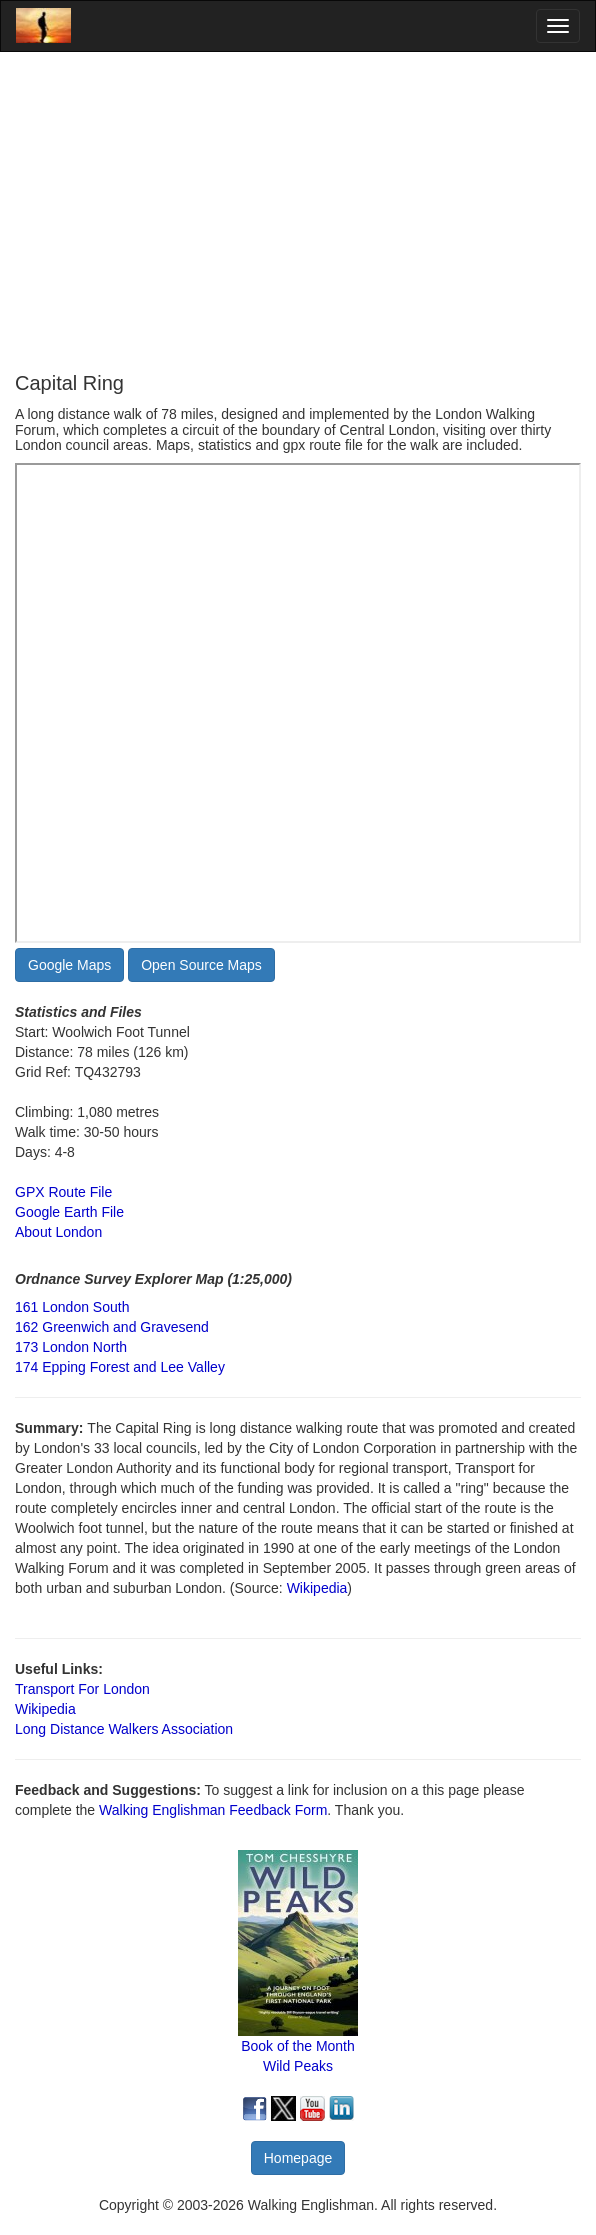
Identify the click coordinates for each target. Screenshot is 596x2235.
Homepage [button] (298, 2158)
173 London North (71, 1347)
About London (58, 1232)
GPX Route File (63, 1192)
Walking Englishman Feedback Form (213, 1810)
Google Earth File (69, 1212)
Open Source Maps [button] (201, 965)
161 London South (72, 1307)
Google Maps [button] (69, 965)
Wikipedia (317, 1588)
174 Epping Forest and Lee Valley (120, 1367)
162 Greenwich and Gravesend (112, 1327)
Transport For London (82, 1689)
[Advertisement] (298, 212)
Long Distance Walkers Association (124, 1729)
